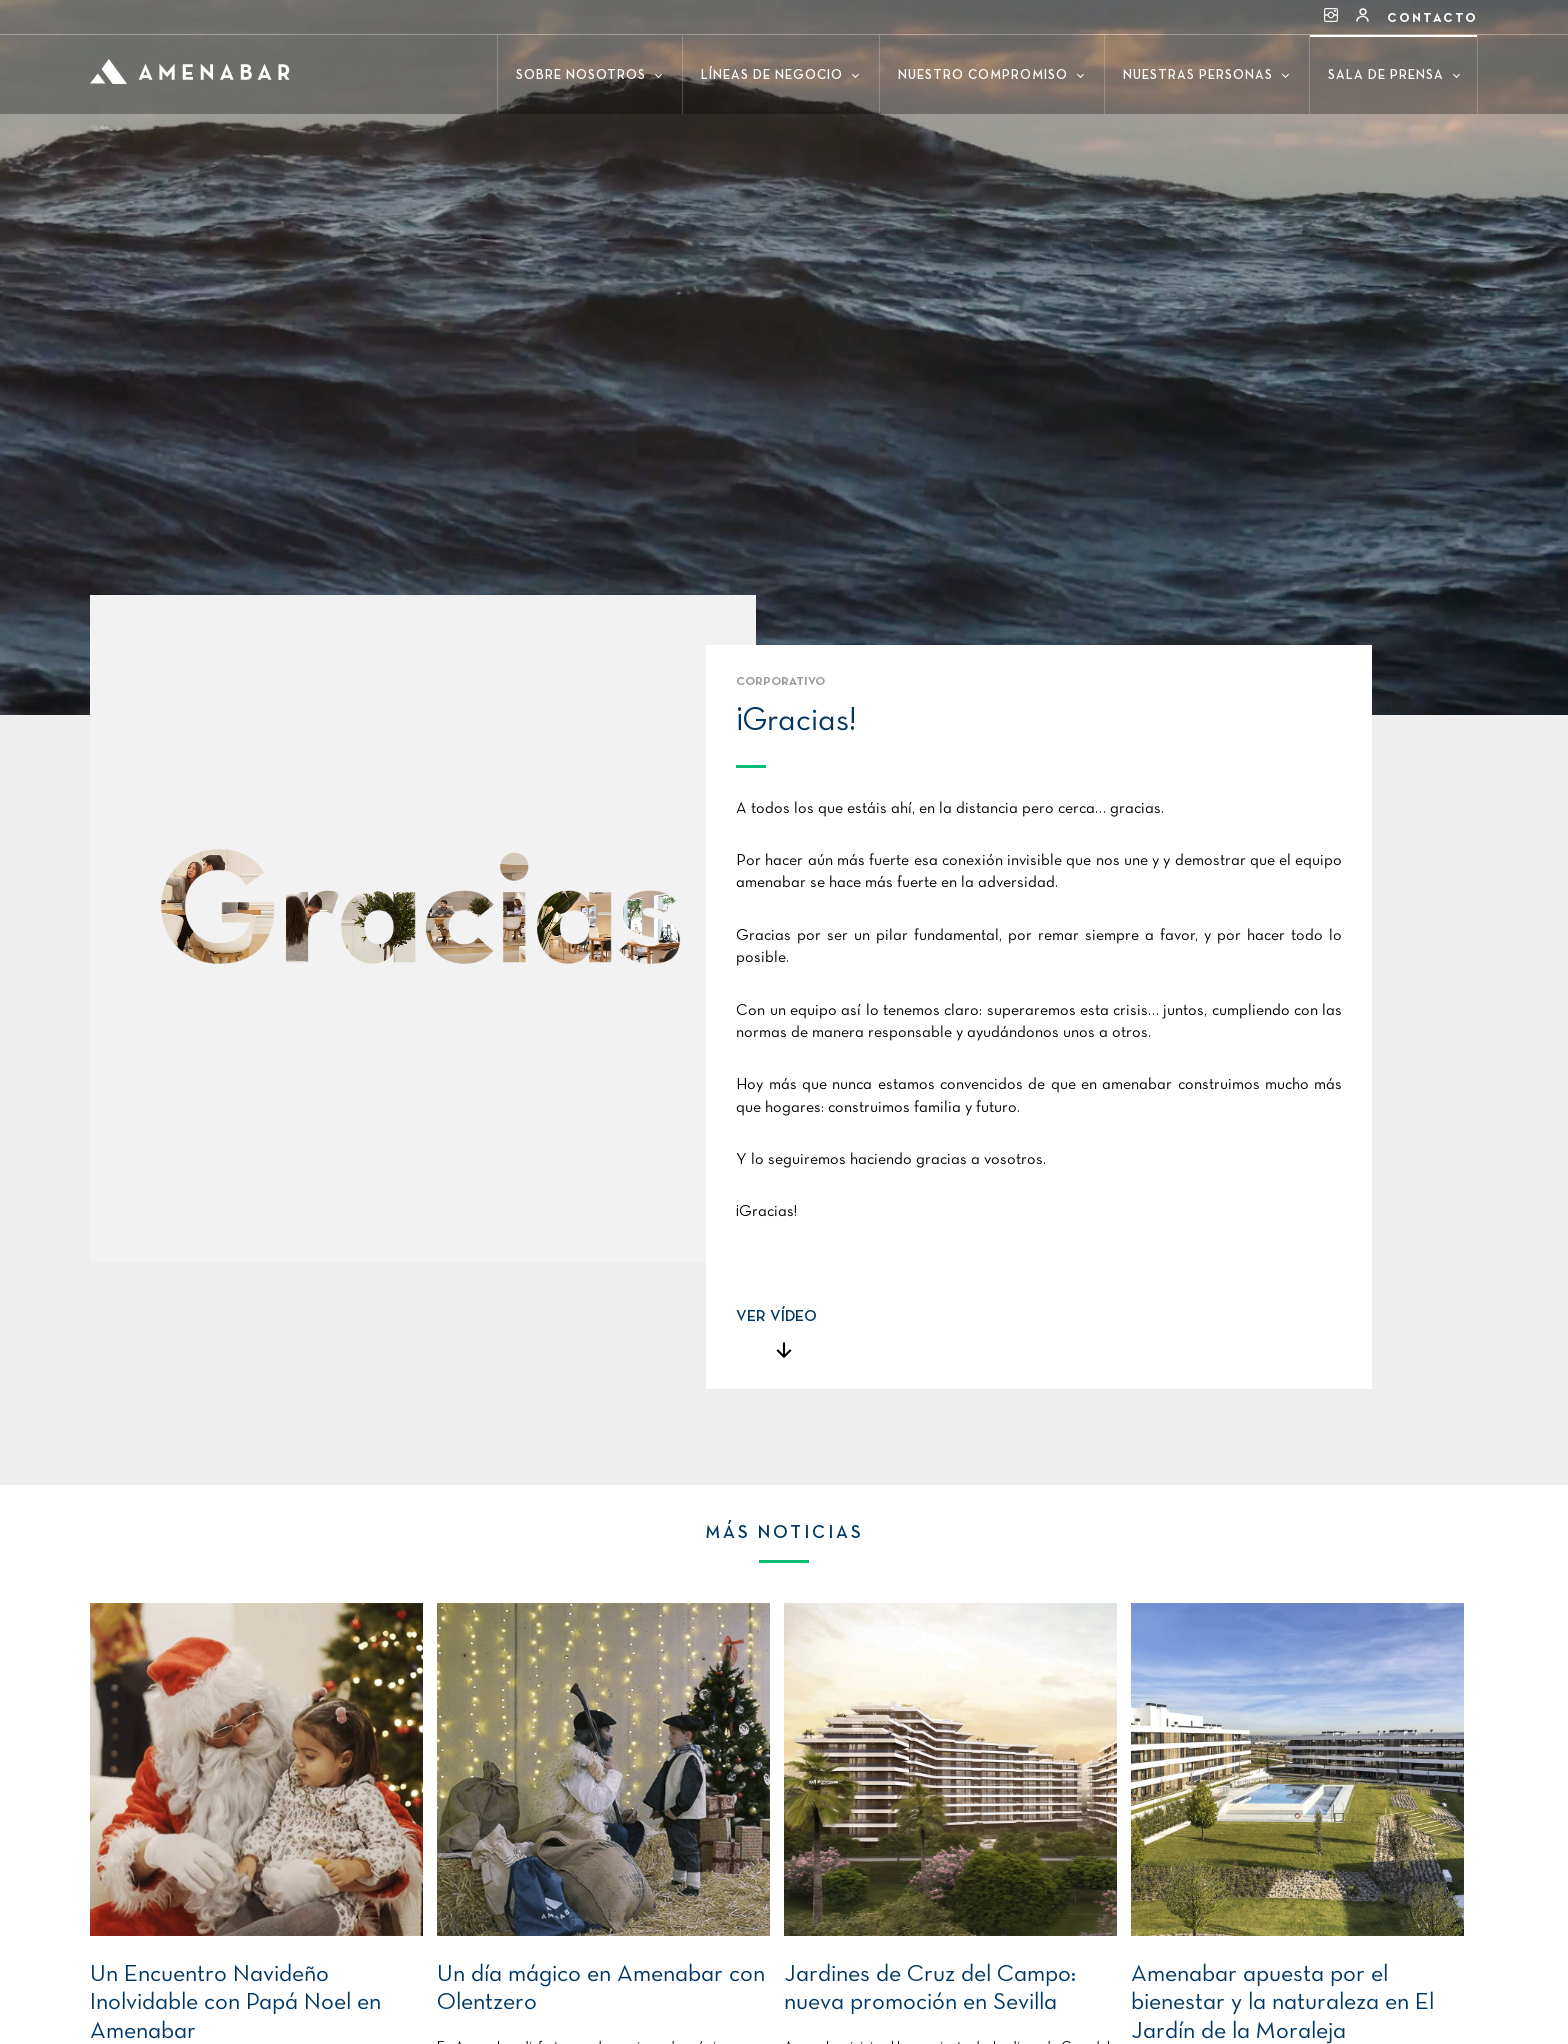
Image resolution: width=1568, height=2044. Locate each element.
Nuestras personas (1206, 76)
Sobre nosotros (589, 76)
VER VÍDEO (776, 1317)
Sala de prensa (1394, 76)
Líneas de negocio (780, 76)
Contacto (1432, 19)
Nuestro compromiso (991, 76)
